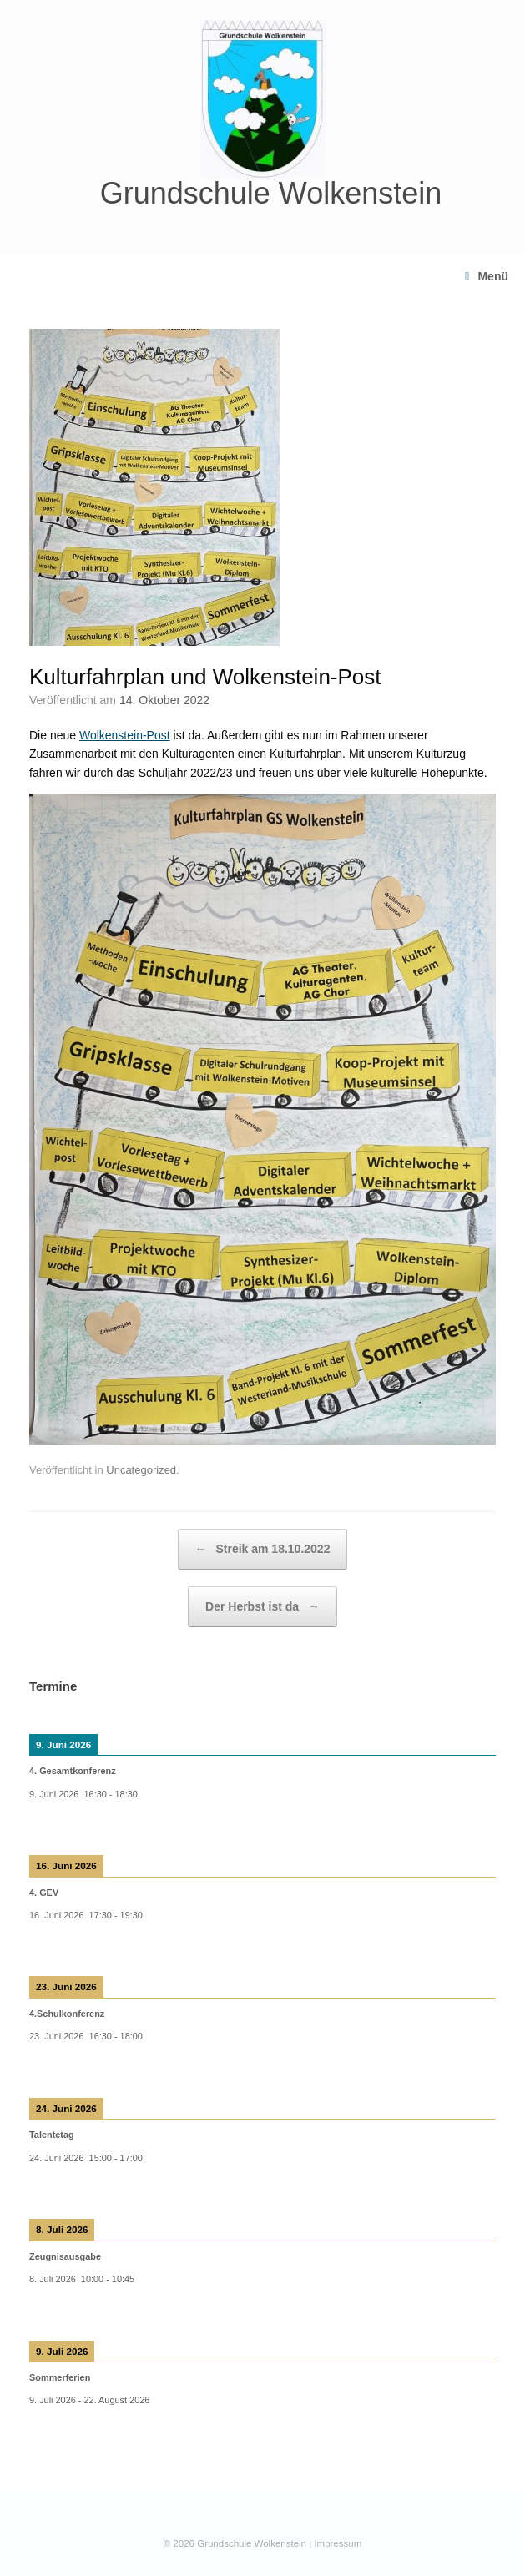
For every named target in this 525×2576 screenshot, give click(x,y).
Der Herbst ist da (262, 1607)
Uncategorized (141, 1470)
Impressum (337, 2543)
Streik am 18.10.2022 (263, 1549)
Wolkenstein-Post (124, 735)
